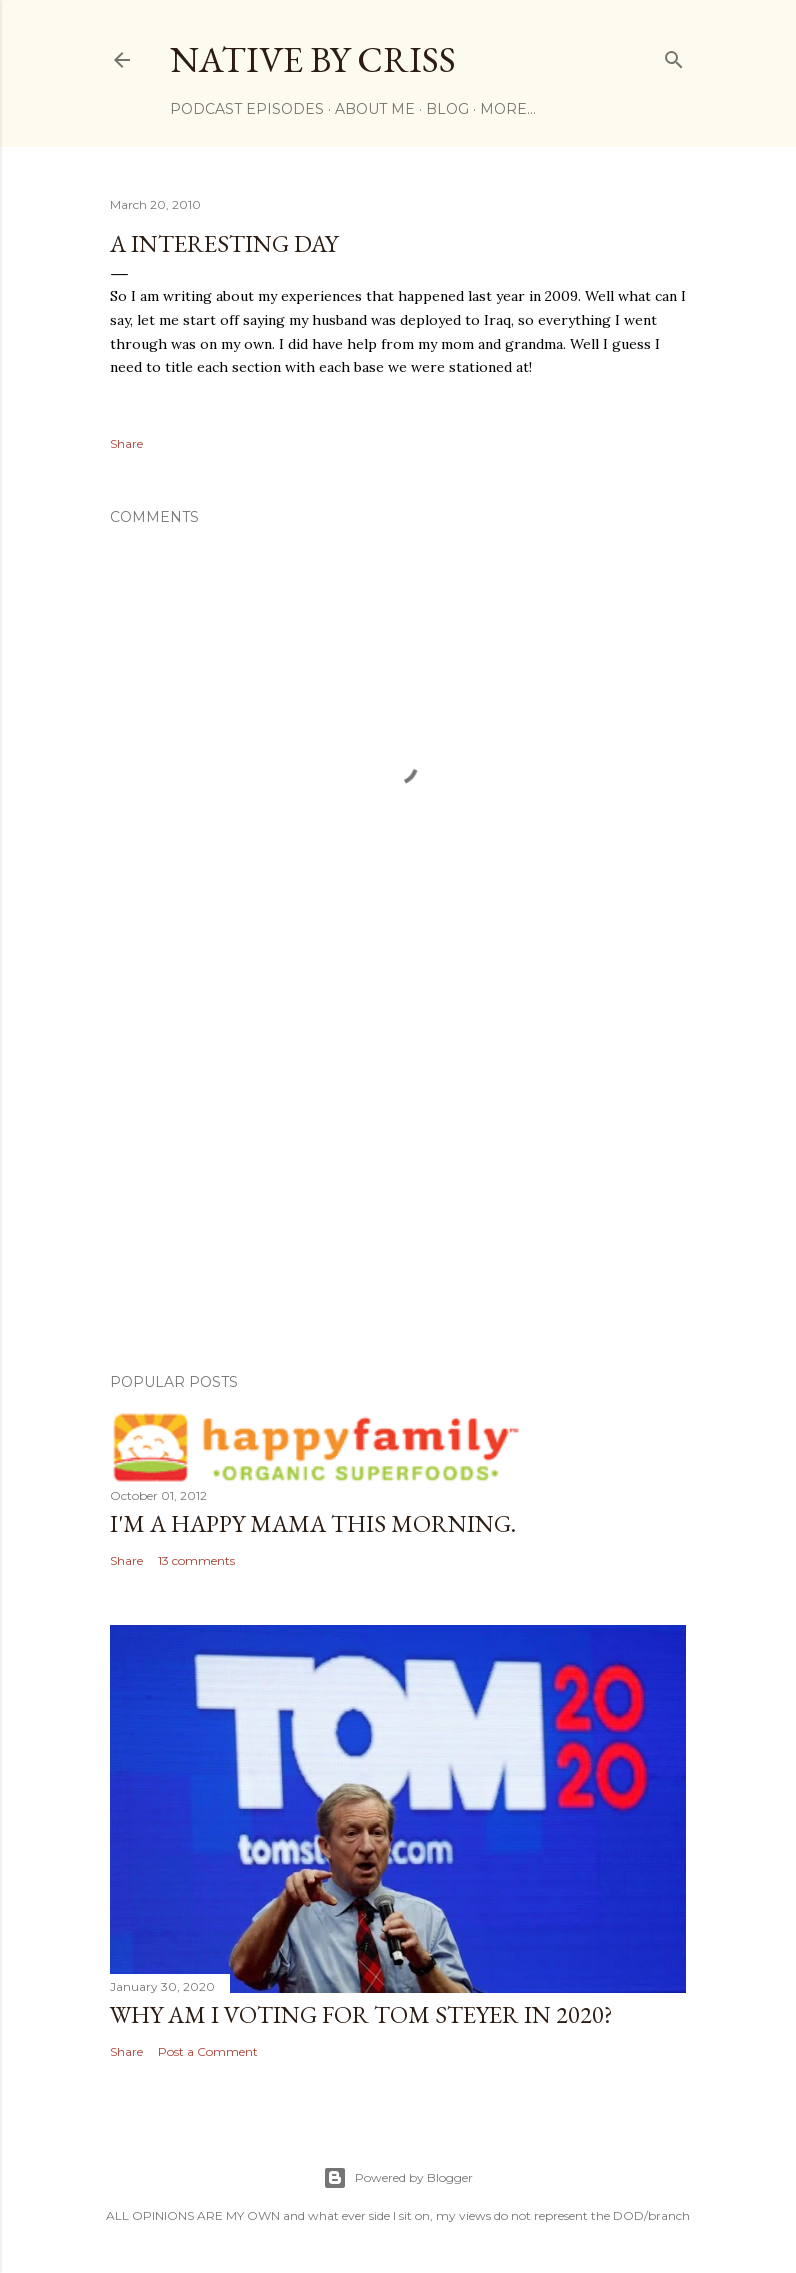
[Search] (674, 55)
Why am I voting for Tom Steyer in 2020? (361, 2014)
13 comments (196, 1560)
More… (508, 109)
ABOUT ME (375, 109)
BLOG (447, 109)
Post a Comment (208, 2051)
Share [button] (126, 443)
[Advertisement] (398, 1183)
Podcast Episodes (247, 109)
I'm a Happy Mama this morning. (313, 1523)
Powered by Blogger (398, 2178)
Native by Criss (313, 59)
